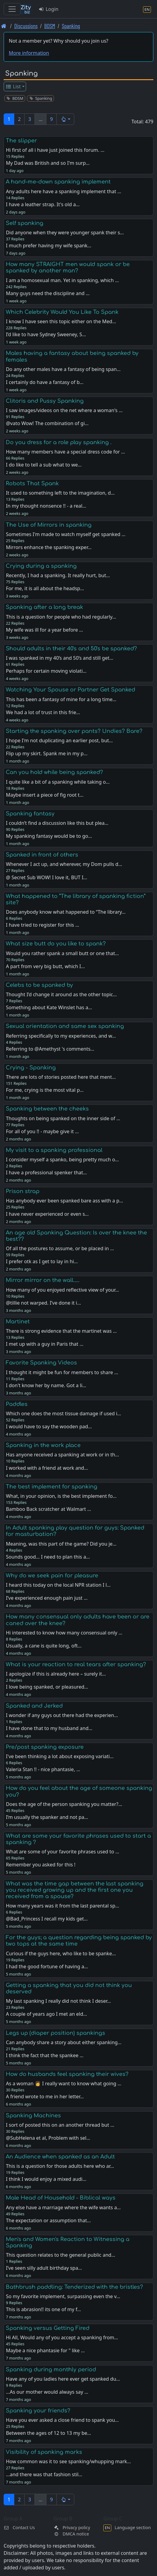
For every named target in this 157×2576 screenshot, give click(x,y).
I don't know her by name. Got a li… (46, 1385)
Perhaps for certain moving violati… (46, 671)
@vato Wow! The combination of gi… (47, 423)
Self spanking (24, 223)
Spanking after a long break (44, 607)
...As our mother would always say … (47, 2392)
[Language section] (147, 9)
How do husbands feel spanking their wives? (67, 2074)
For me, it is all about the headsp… (45, 588)
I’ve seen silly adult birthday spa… (44, 2268)
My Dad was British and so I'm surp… (47, 163)
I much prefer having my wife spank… (48, 245)
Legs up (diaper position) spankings (55, 2033)
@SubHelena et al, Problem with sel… (48, 2138)
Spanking (71, 25)
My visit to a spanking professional (54, 1150)
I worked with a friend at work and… (47, 1468)
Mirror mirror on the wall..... (42, 1280)
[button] (65, 119)
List (13, 86)
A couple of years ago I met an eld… (46, 2014)
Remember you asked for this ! (40, 1864)
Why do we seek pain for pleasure (52, 1576)
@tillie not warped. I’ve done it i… (43, 1302)
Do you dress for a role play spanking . (59, 442)
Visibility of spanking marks (44, 2452)
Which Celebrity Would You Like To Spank (62, 312)
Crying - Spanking (31, 1068)
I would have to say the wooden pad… (49, 1426)
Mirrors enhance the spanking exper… (49, 547)
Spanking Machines (33, 2116)
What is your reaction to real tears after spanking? (76, 1664)
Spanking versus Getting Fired (47, 2328)
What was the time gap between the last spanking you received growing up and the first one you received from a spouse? (74, 1890)
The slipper (21, 141)
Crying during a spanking (41, 566)
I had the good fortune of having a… (47, 1966)
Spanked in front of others (42, 855)
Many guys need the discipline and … (47, 293)
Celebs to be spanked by (39, 985)
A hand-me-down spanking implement (58, 182)
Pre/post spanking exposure (45, 1747)
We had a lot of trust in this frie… (43, 712)
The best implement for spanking (51, 1487)
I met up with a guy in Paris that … (44, 1344)
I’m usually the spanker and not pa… (47, 1817)
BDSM (49, 25)
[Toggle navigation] (12, 9)
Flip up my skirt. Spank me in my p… (46, 753)
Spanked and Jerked (34, 1706)
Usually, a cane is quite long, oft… (44, 1645)
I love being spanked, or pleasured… (47, 1686)
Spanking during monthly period (51, 2369)
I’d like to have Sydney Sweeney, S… (46, 334)
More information (29, 53)
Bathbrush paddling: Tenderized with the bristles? (74, 2287)
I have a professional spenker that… (46, 1172)
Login (48, 9)
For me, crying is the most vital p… (44, 1090)
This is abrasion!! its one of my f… (43, 2309)
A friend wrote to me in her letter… (45, 2096)
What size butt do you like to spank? (56, 944)
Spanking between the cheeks (47, 1109)
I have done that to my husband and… (49, 1728)
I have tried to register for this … (42, 925)
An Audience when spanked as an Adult (60, 2157)
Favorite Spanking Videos (41, 1363)
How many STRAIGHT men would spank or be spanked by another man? (68, 267)
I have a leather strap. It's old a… (42, 204)
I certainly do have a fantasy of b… (44, 382)
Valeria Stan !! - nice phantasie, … (43, 1769)
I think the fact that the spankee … (44, 2055)
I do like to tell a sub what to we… (44, 464)
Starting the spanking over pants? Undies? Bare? (74, 731)
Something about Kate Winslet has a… (49, 1007)
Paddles (17, 1404)
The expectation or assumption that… (48, 2220)
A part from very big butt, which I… (45, 966)
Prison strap (22, 1191)
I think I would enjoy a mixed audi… (46, 2179)
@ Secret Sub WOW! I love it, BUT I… (46, 877)
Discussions (26, 25)
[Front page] (4, 25)
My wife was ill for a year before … (44, 629)
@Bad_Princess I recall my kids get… (47, 1918)
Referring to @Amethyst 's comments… (50, 1049)
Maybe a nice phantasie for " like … (45, 2350)
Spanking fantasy (30, 814)
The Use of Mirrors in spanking (49, 525)
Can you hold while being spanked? (54, 772)
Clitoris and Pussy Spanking (45, 401)
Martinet (18, 1322)
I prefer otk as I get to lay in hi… (42, 1261)
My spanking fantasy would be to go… (49, 836)
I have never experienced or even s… (47, 1214)
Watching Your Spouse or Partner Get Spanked (70, 690)
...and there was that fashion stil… (44, 2474)
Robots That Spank (32, 483)
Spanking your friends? (38, 2411)
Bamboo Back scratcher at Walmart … (48, 1509)
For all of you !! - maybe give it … (42, 1131)
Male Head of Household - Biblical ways (60, 2198)
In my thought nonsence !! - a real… (46, 506)
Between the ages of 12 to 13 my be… (48, 2433)
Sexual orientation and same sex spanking (65, 1026)
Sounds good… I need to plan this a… (48, 1556)
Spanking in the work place (43, 1445)
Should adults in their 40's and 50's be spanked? (71, 649)
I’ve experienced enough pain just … (47, 1598)
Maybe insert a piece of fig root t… (44, 795)
